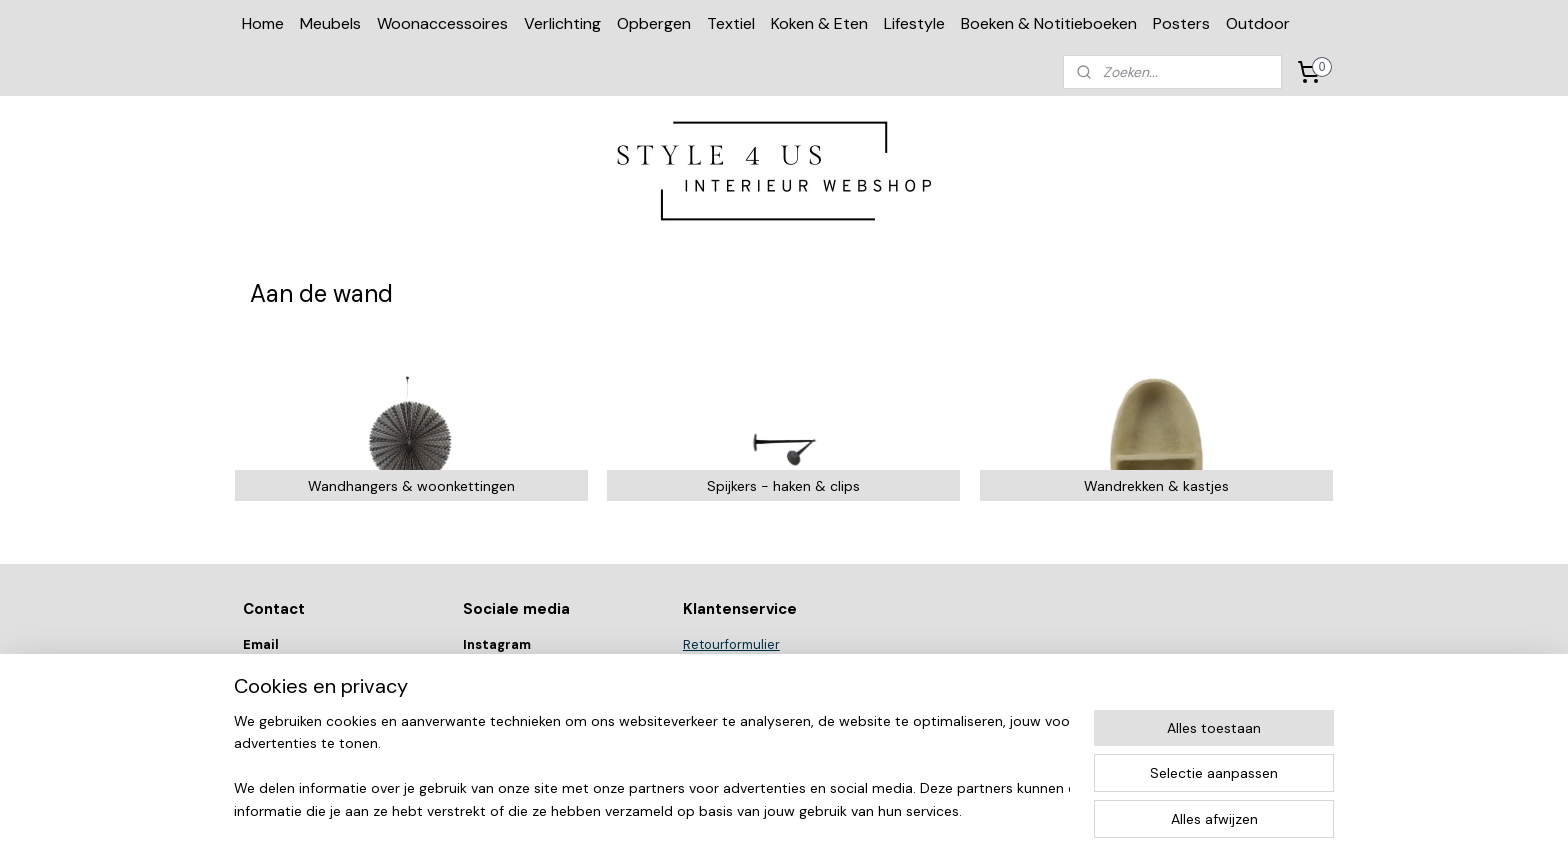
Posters (1181, 23)
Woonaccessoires (442, 23)
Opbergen (654, 23)
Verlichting (562, 23)
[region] (652, 767)
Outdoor (1258, 23)
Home (263, 23)
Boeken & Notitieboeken (1049, 23)
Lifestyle (914, 23)
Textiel (731, 23)
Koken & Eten (819, 23)
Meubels (330, 23)
